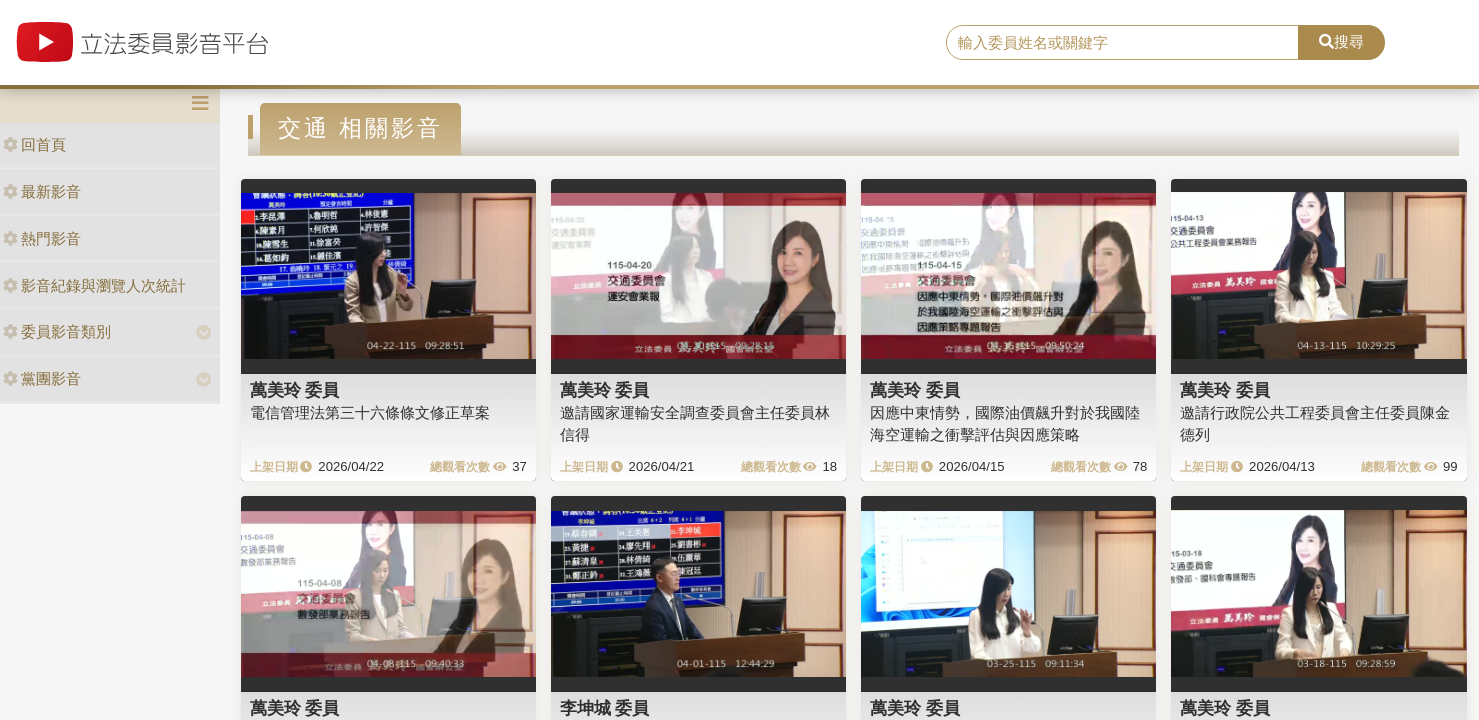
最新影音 (42, 191)
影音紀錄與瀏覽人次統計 (94, 285)
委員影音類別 (57, 331)
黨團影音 (42, 378)
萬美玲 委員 (295, 390)
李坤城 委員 (605, 708)
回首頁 (34, 144)
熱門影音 (42, 238)
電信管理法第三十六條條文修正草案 (370, 412)
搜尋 (1341, 41)
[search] (1122, 43)
